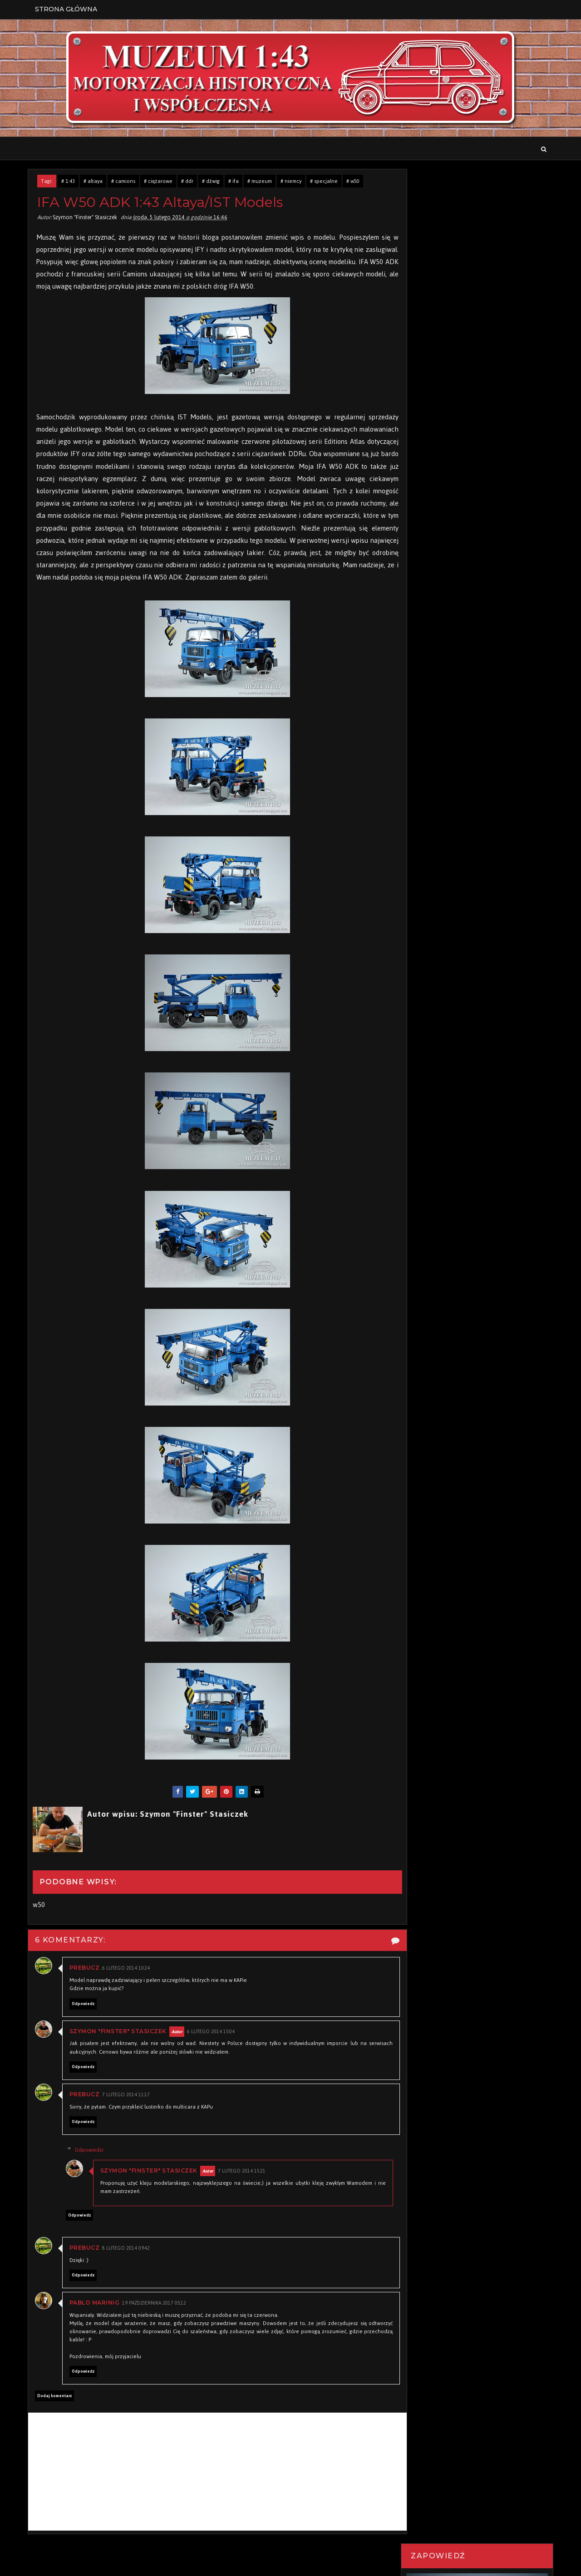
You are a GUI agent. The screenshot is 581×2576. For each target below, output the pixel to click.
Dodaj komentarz (56, 2410)
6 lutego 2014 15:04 (213, 2045)
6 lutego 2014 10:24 (128, 1982)
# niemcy (292, 182)
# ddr (189, 182)
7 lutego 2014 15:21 (247, 2185)
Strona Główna (68, 9)
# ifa (235, 182)
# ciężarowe (160, 182)
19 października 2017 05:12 (156, 2317)
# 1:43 (70, 182)
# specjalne (326, 182)
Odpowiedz (85, 2017)
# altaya (94, 182)
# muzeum (261, 182)
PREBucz (86, 1982)
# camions (125, 182)
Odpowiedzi (93, 2164)
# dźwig (213, 182)
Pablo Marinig (96, 2317)
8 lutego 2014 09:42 (128, 2262)
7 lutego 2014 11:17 (128, 2109)
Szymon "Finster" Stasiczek (119, 2045)
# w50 (354, 182)
